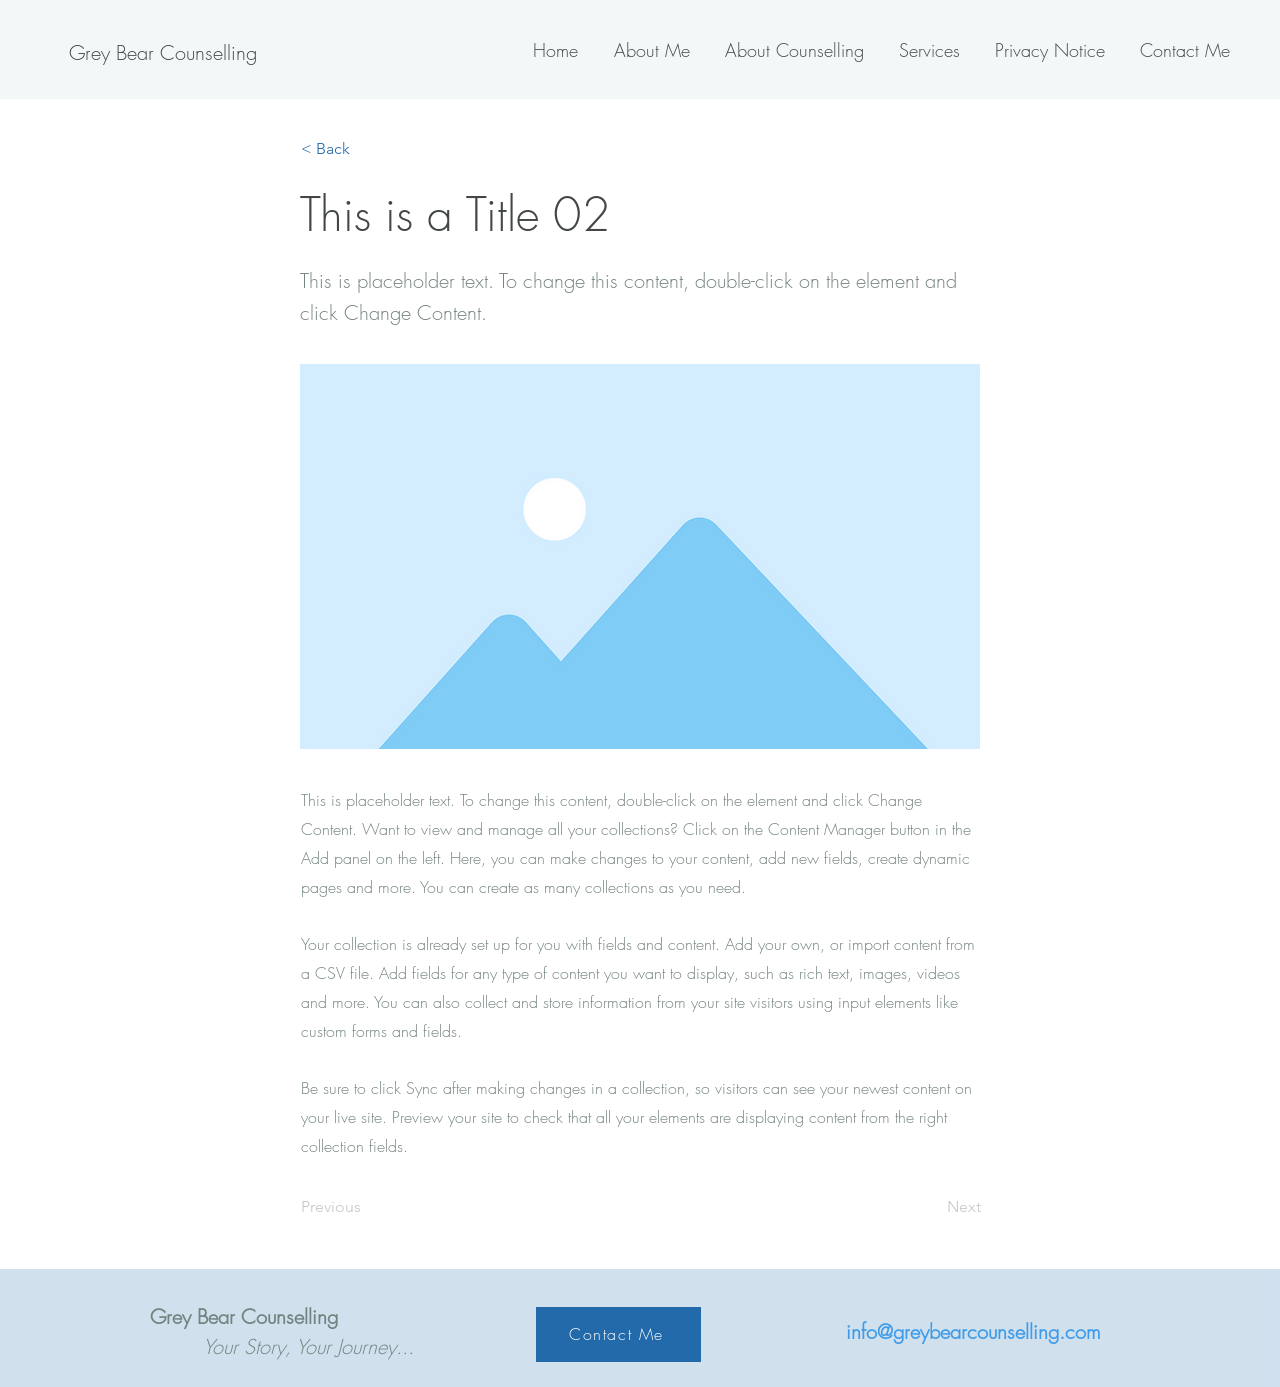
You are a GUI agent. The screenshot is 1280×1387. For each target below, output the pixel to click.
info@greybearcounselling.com (973, 1331)
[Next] (931, 1207)
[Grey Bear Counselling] (162, 53)
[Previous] (367, 1207)
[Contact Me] (618, 1334)
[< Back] (367, 149)
